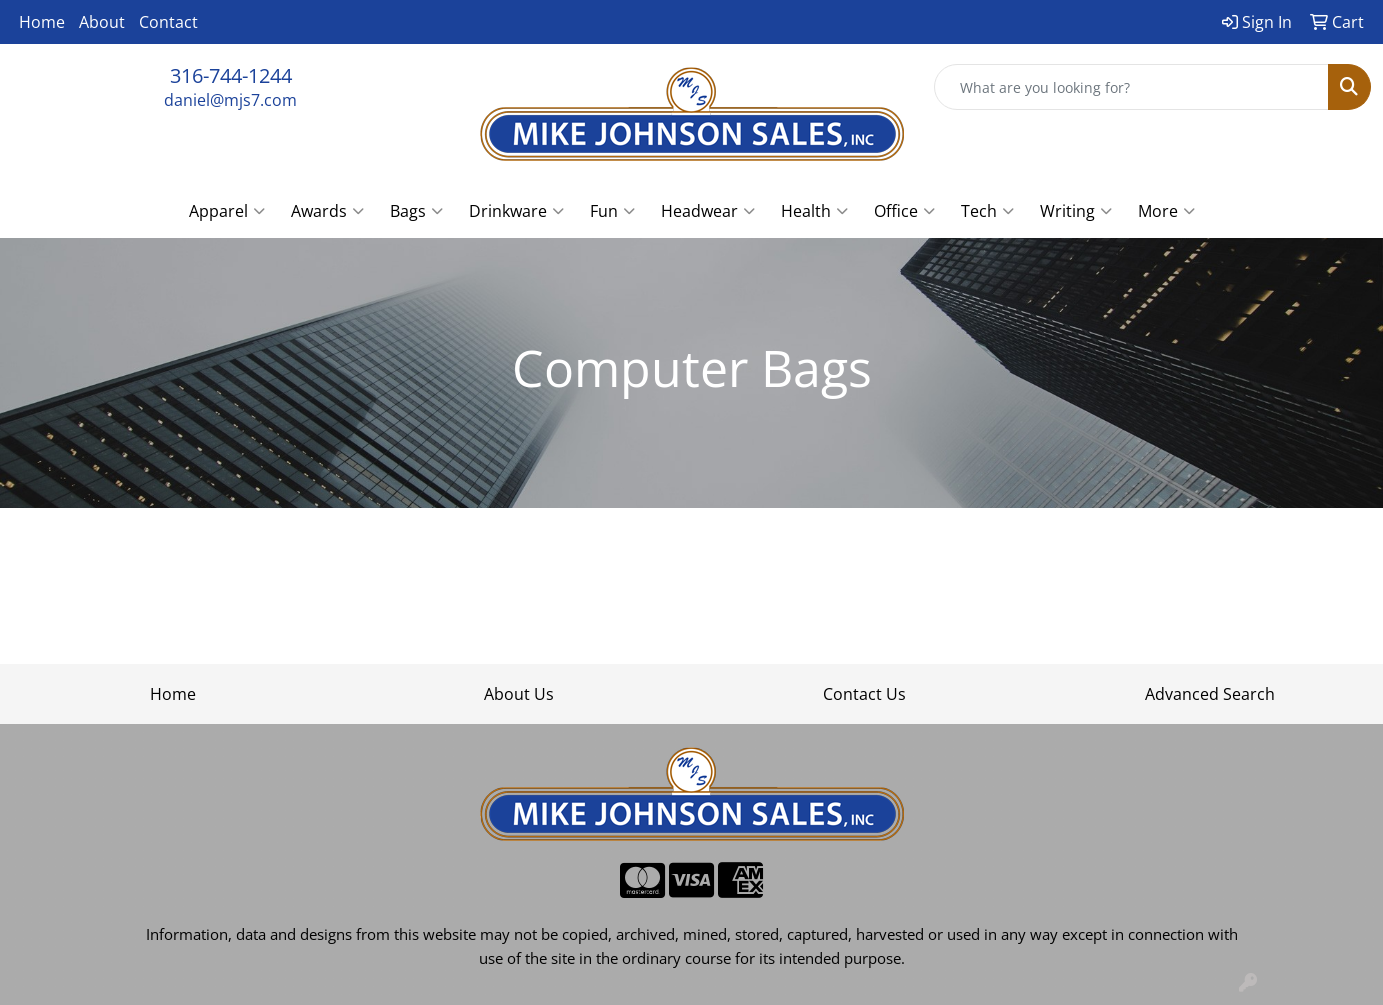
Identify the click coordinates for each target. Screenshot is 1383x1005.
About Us (519, 694)
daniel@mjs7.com (230, 100)
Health (814, 211)
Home (42, 22)
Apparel (227, 211)
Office (904, 211)
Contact (168, 22)
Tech (987, 211)
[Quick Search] (1131, 87)
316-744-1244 (231, 75)
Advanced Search (1210, 694)
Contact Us (864, 694)
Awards (327, 211)
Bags (416, 211)
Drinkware (516, 211)
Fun (612, 211)
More (1166, 211)
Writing (1076, 211)
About (102, 22)
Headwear (708, 211)
